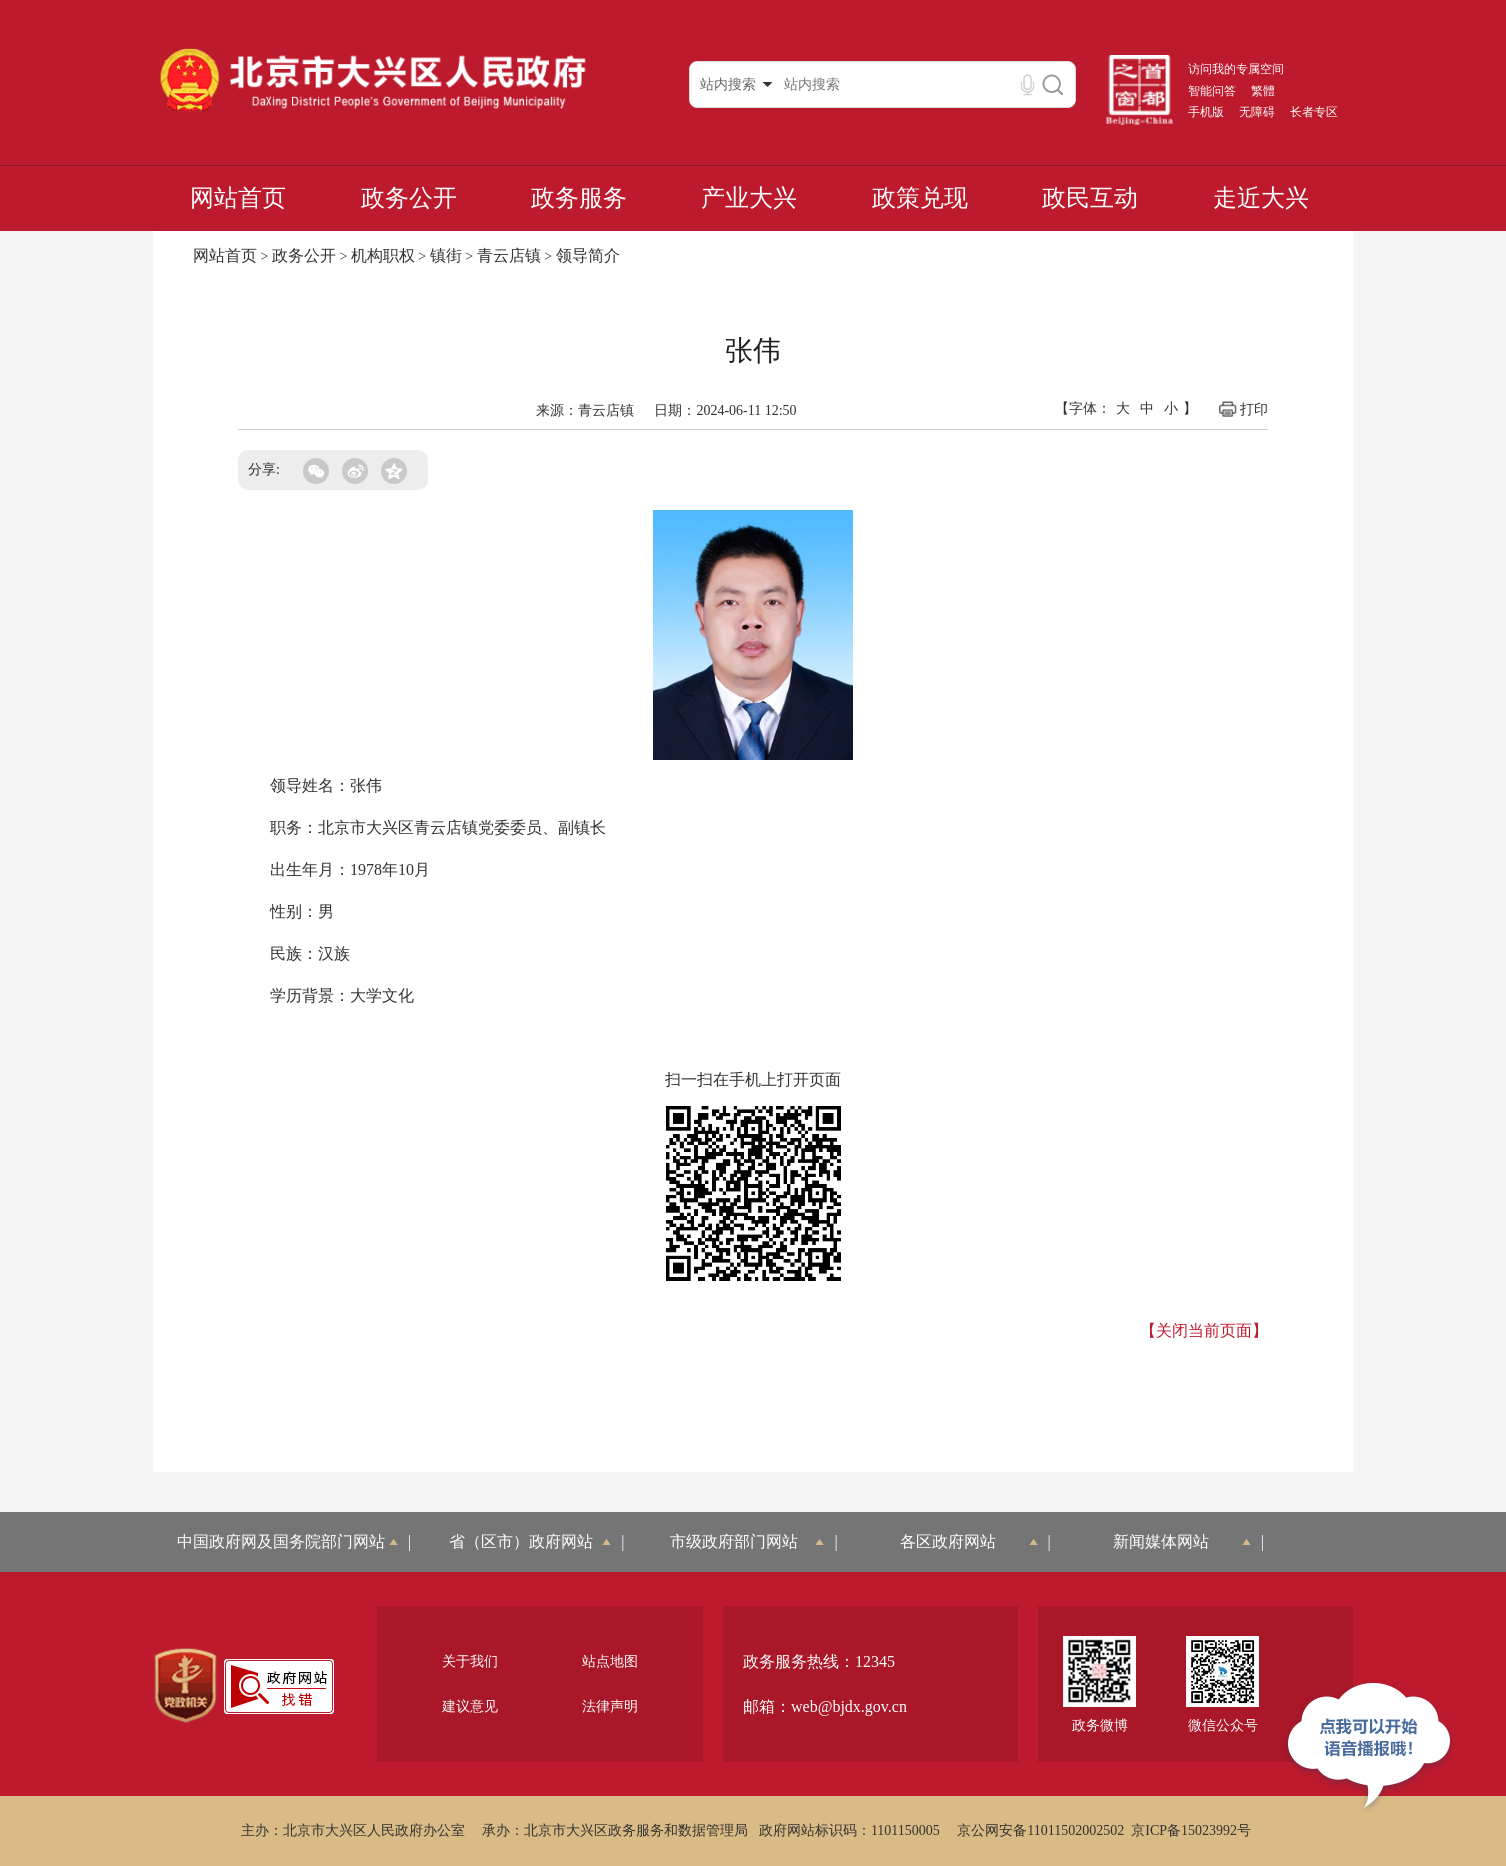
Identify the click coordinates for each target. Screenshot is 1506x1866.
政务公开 (409, 198)
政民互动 (1090, 198)
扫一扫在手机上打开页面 (753, 1079)
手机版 (1206, 112)
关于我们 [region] (470, 1661)
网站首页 (238, 198)
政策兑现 (920, 198)
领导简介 (588, 255)
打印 (1242, 409)
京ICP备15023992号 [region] (1191, 1830)
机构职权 (383, 255)
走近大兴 (1261, 198)
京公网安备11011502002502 (1040, 1830)
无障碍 (1257, 112)
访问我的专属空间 (1236, 69)
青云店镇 (509, 255)
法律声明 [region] (610, 1706)
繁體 (1263, 91)
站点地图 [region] (610, 1661)
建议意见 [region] (470, 1706)
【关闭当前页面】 (1204, 1330)
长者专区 (1314, 112)
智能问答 (1212, 91)
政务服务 (579, 198)
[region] (185, 1686)
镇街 (446, 255)
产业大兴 (749, 198)
